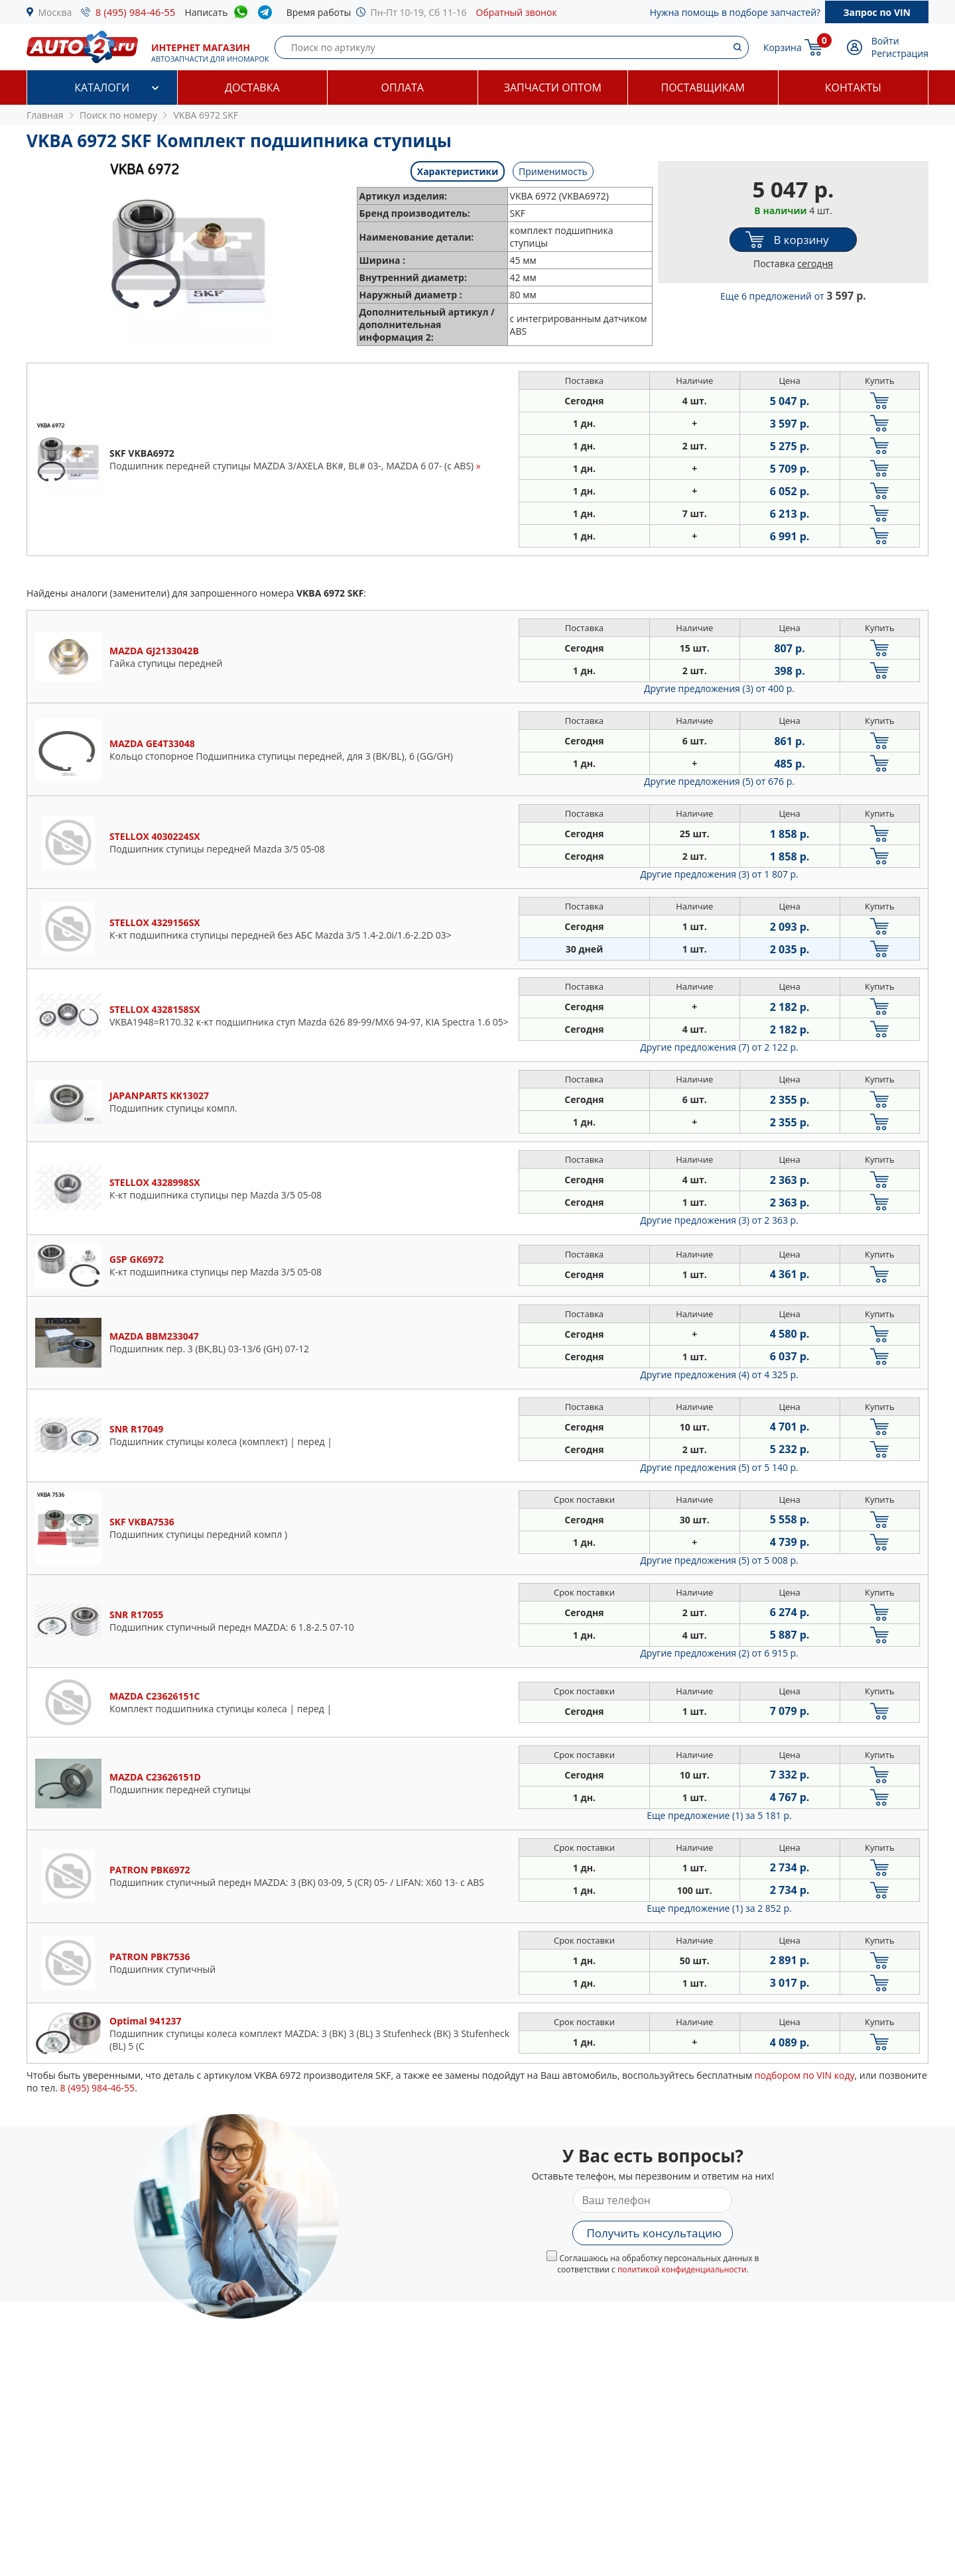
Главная (45, 115)
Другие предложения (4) (719, 1374)
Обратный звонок (516, 12)
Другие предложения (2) (719, 1653)
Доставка (252, 87)
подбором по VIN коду (805, 2075)
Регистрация (899, 53)
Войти (885, 40)
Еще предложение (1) (719, 1815)
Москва (55, 12)
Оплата (402, 87)
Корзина (782, 47)
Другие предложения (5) (719, 781)
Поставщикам (703, 87)
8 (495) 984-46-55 (136, 12)
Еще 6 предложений (793, 296)
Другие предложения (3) (719, 688)
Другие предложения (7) (719, 1047)
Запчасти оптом (553, 87)
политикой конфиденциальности (682, 2269)
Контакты (853, 87)
